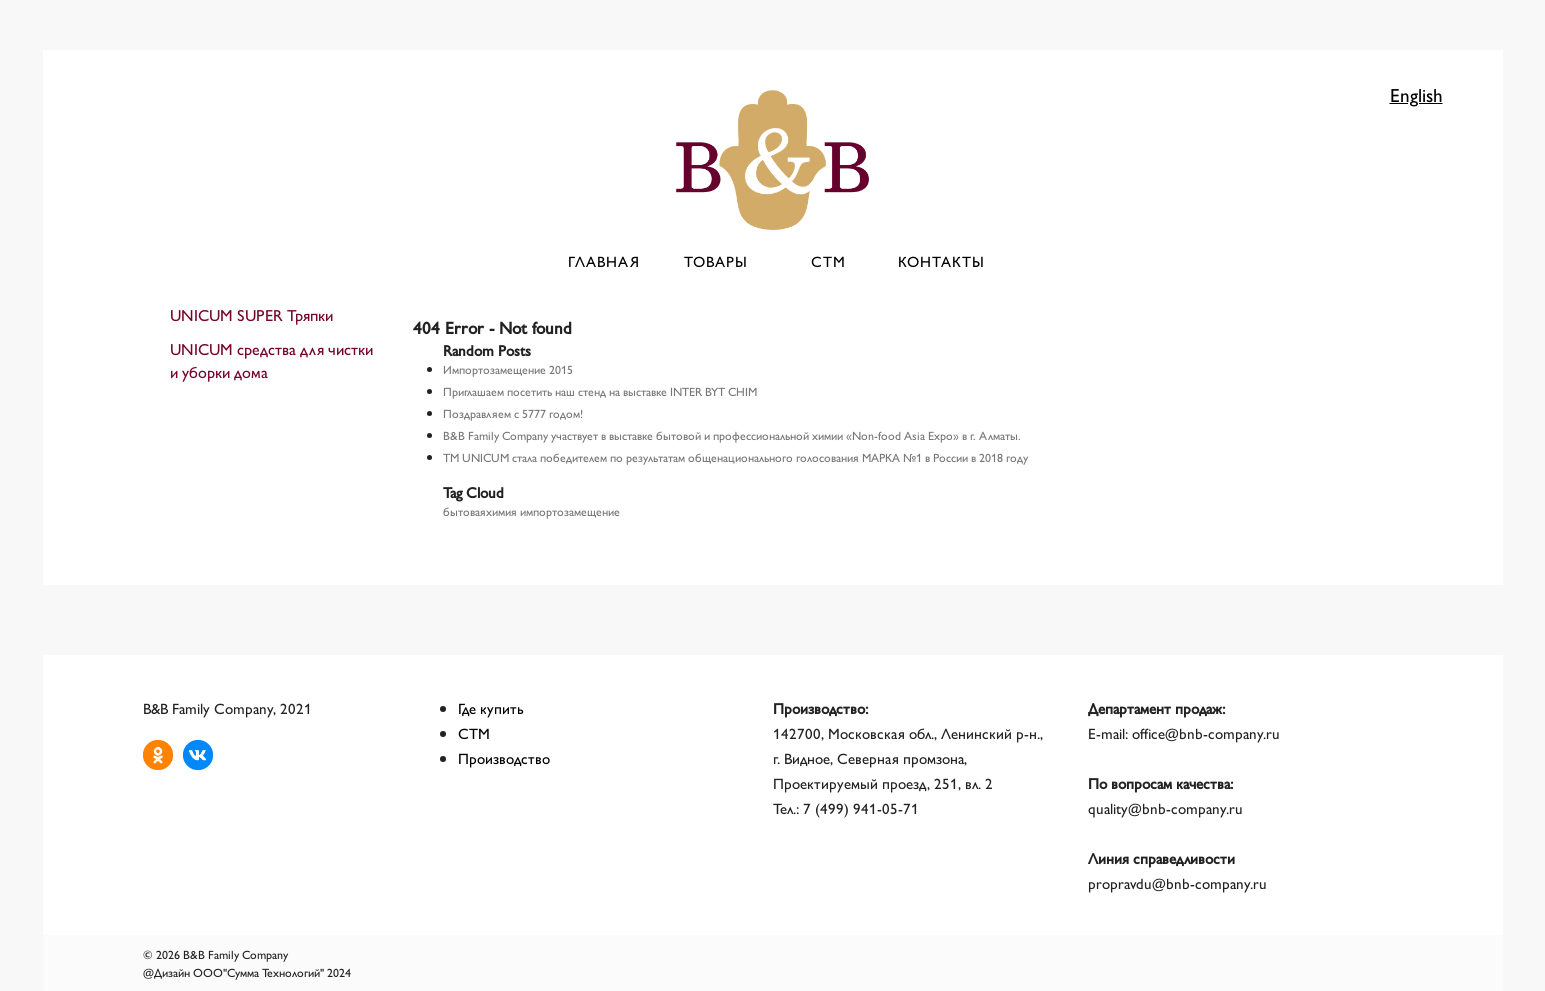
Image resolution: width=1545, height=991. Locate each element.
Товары (716, 260)
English (1416, 94)
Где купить (491, 707)
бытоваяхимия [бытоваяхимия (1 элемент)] (480, 511)
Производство (504, 757)
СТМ (828, 260)
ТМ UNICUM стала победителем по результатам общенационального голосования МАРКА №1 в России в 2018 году (735, 457)
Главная (604, 260)
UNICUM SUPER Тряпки (251, 314)
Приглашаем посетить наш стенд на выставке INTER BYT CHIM (600, 391)
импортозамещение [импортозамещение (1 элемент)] (570, 511)
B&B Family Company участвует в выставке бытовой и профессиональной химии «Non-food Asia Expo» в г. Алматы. (732, 435)
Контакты (941, 260)
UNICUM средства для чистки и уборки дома (271, 360)
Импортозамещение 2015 (508, 369)
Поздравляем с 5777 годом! (513, 413)
